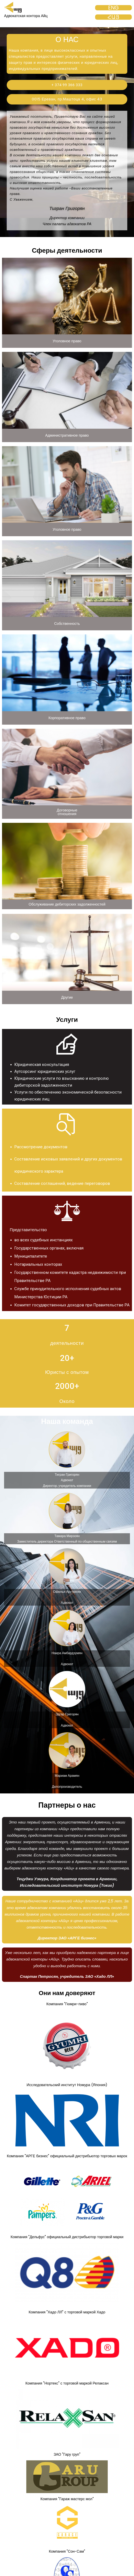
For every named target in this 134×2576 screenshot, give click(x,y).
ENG (113, 7)
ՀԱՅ (113, 17)
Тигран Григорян (67, 208)
